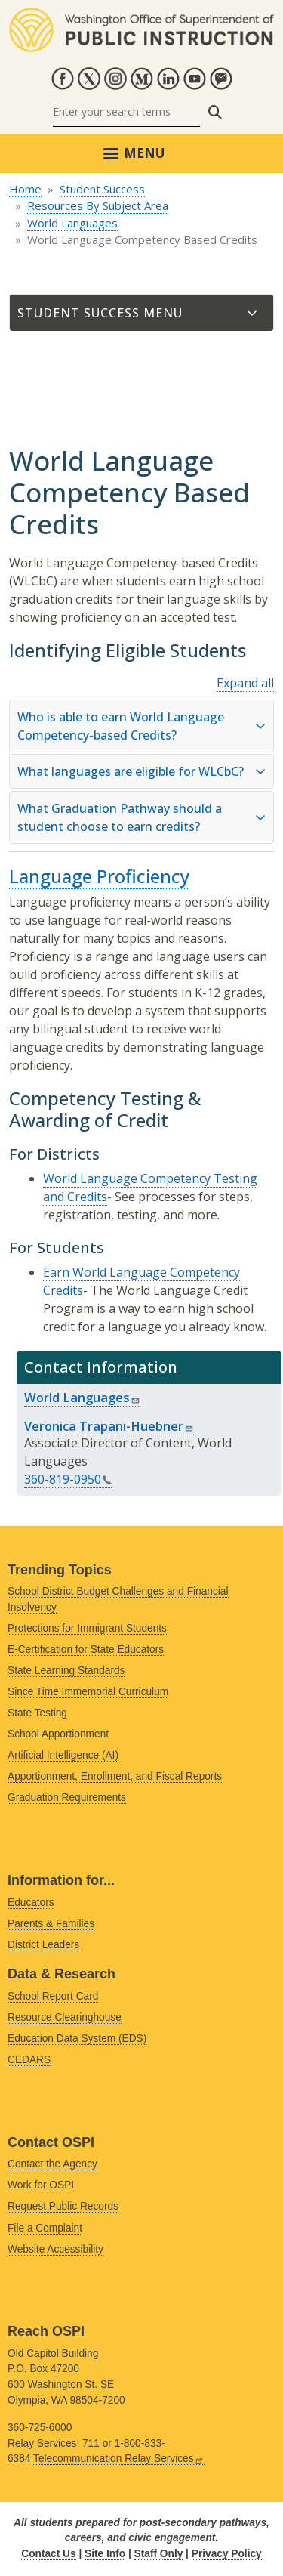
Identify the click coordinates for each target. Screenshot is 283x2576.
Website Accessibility (55, 2249)
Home (25, 188)
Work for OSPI (41, 2185)
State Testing (37, 1713)
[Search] (126, 112)
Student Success (102, 188)
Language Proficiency (99, 875)
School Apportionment (58, 1734)
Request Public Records (63, 2206)
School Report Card (53, 1996)
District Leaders (43, 1945)
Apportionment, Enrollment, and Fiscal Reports (115, 1776)
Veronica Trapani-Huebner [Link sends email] (109, 1426)
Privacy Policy (227, 2553)
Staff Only (158, 2553)
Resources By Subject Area (97, 205)
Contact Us (48, 2553)
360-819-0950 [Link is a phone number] (68, 1479)
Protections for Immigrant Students (87, 1628)
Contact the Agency (52, 2164)
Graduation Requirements (67, 1797)
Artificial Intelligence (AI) (63, 1755)
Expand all (245, 683)
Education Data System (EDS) (77, 2038)
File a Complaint (45, 2228)
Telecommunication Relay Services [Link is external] (119, 2458)
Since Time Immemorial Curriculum (88, 1691)
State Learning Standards (66, 1670)
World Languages (72, 222)
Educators (31, 1902)
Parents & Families (51, 1923)
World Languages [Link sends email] (82, 1397)
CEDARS (29, 2059)
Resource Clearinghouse (65, 2017)
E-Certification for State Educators (86, 1649)
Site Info (105, 2553)
